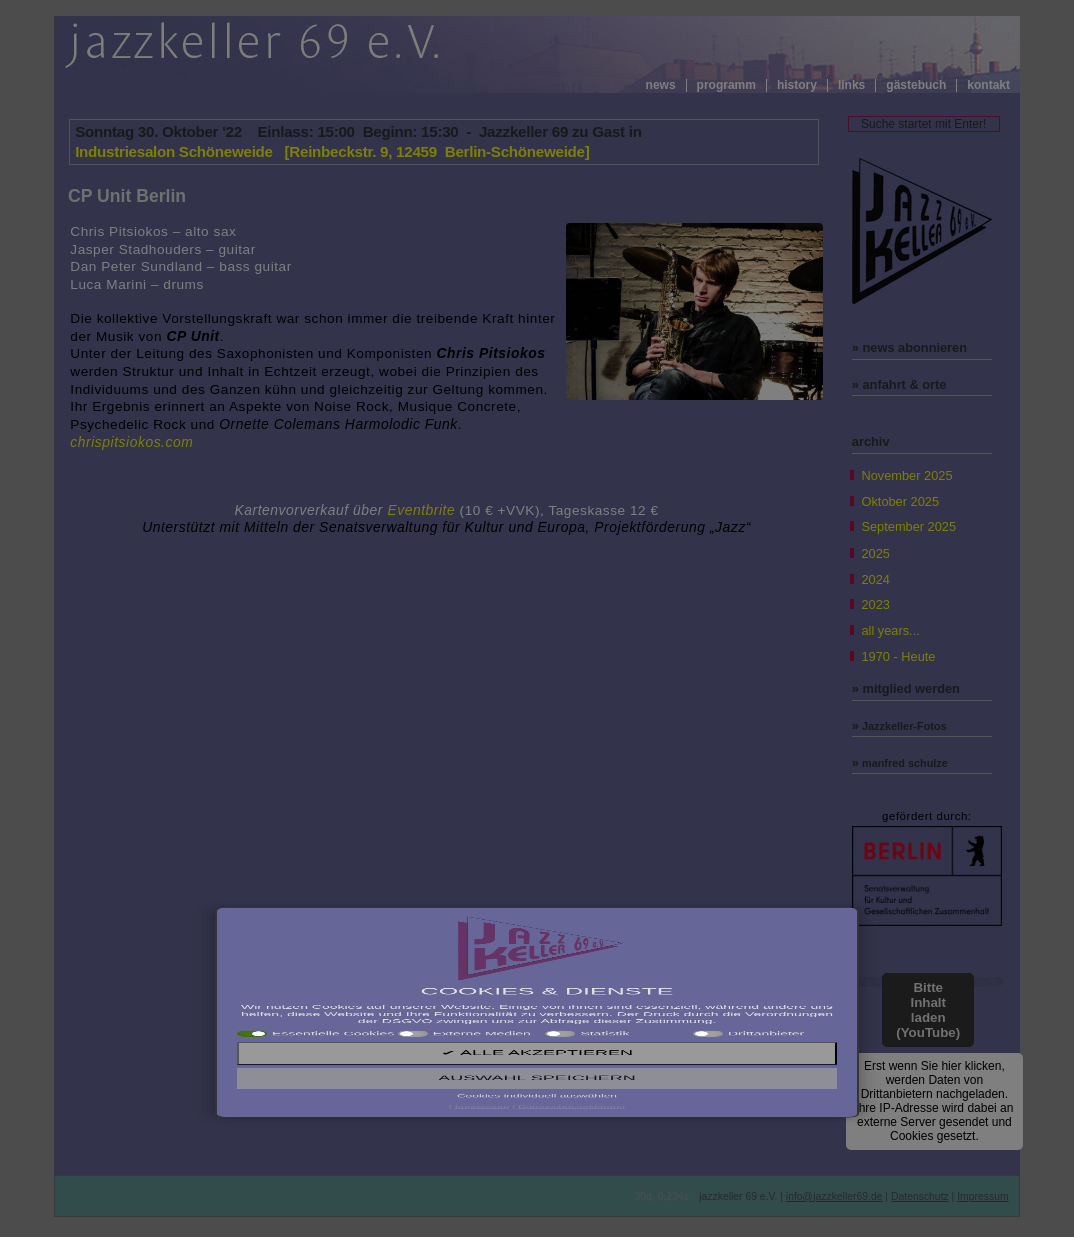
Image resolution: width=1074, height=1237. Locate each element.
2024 (875, 579)
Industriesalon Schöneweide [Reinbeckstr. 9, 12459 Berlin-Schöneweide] (332, 151)
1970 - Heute (898, 656)
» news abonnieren (909, 347)
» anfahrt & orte (899, 384)
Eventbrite (421, 510)
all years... (890, 630)
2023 (875, 604)
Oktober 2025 (900, 501)
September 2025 (908, 526)
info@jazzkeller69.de (834, 1196)
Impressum (982, 1196)
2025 (875, 553)
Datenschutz (920, 1196)
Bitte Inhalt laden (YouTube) (928, 1010)
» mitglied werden (906, 688)
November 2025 (906, 475)
